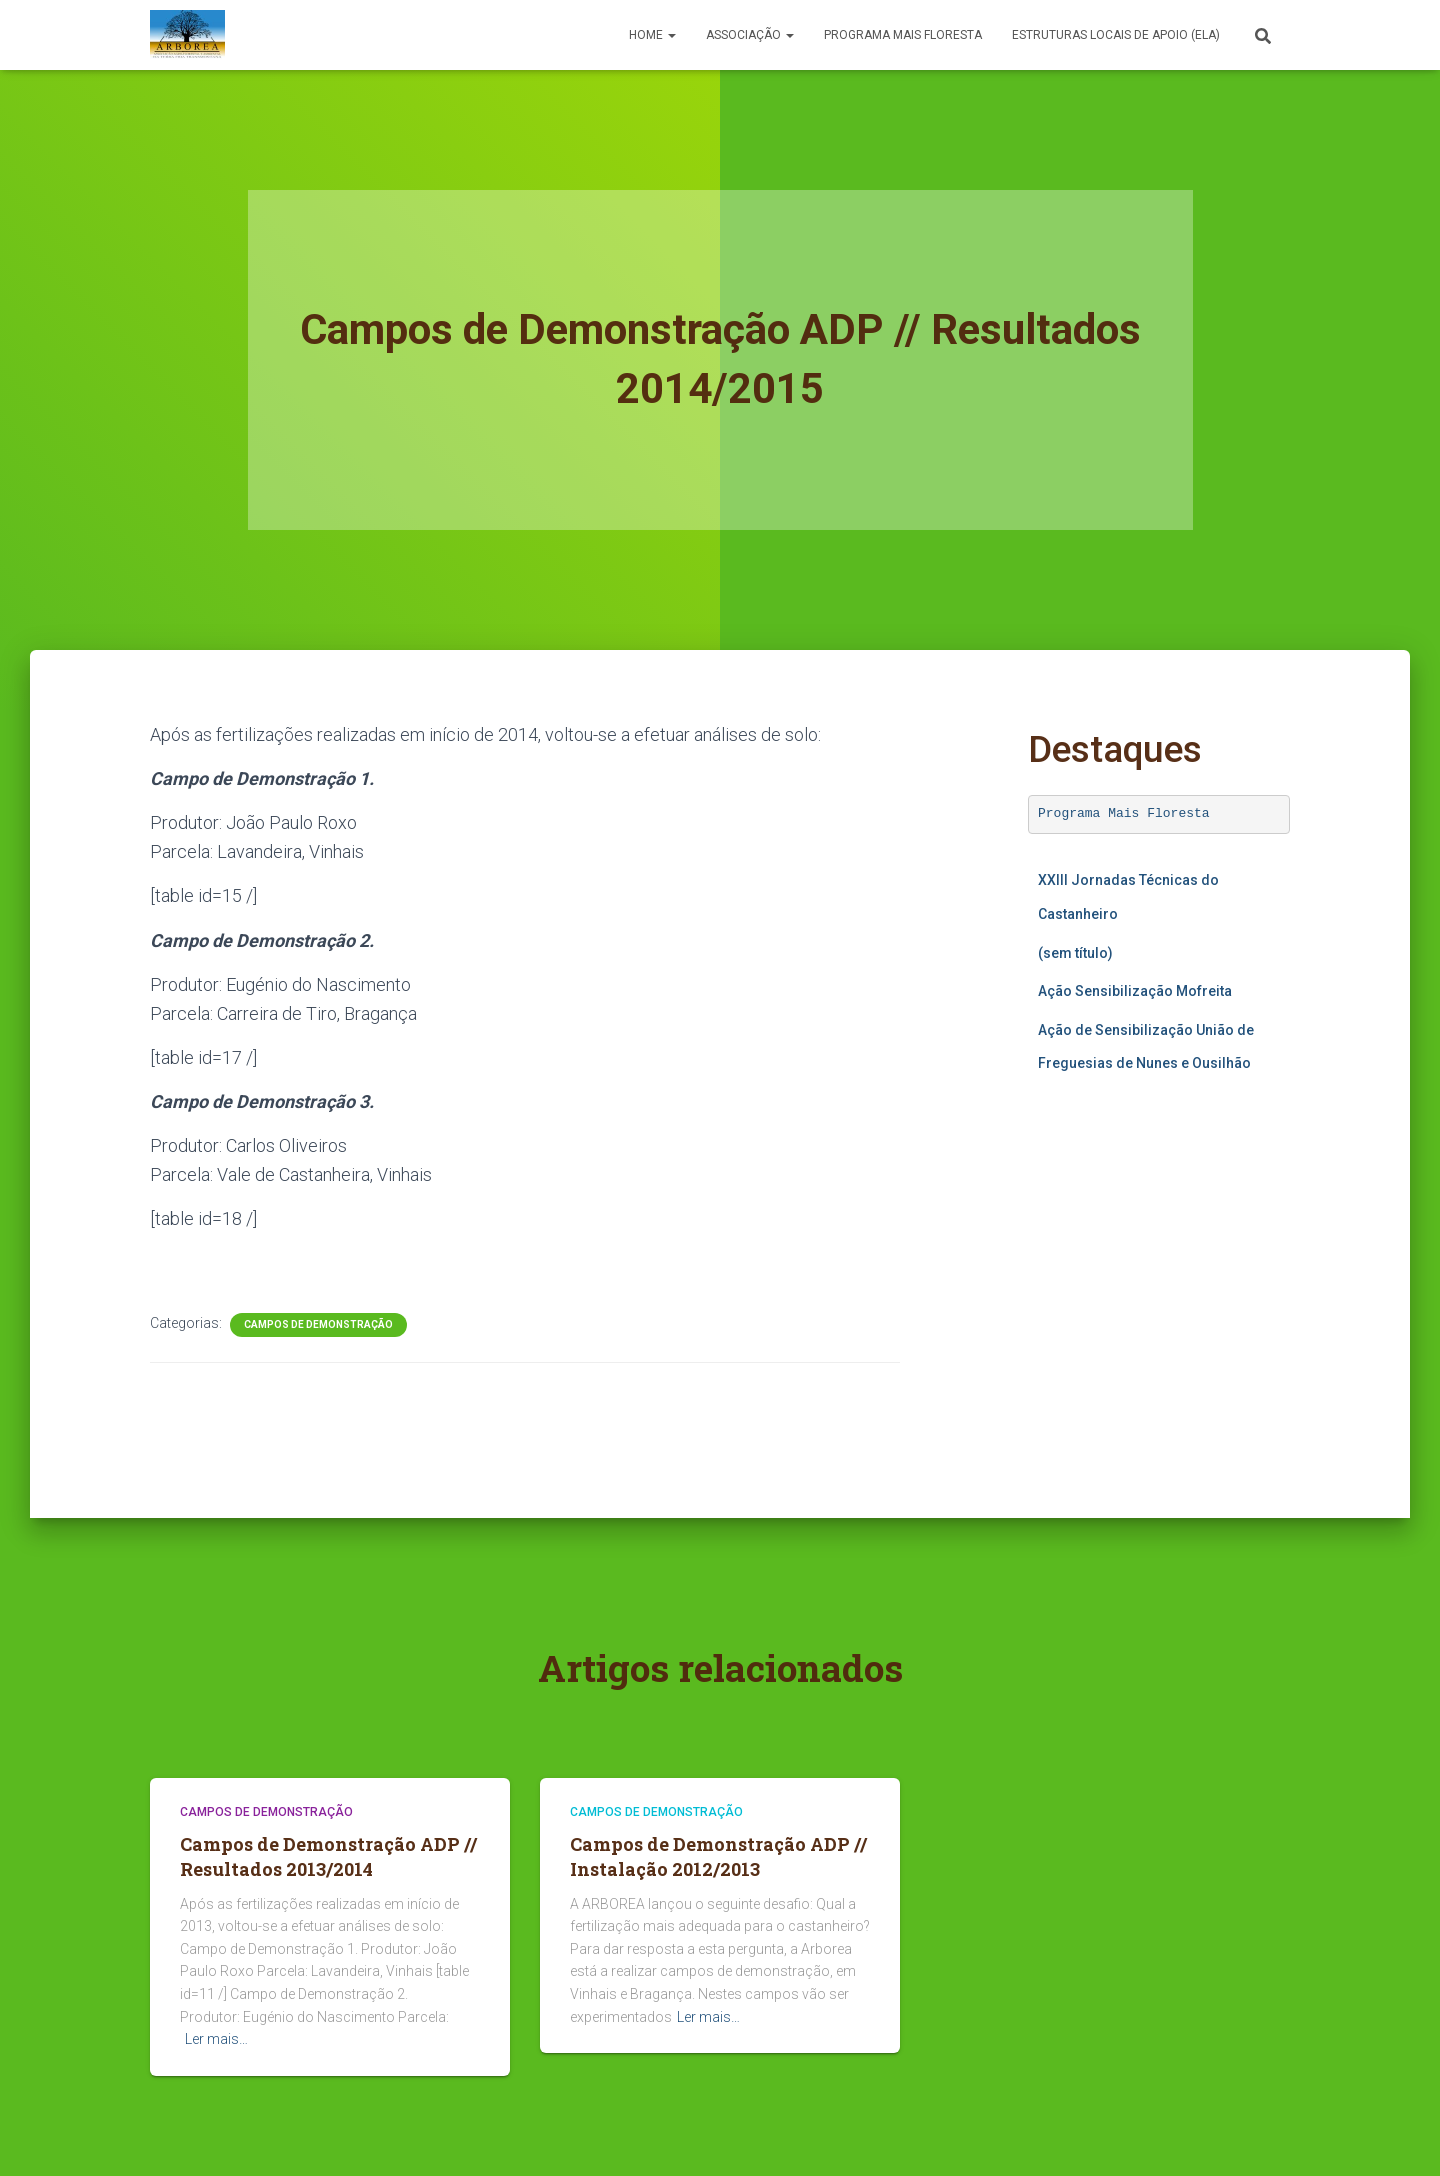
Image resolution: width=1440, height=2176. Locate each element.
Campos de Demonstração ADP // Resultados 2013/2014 (328, 1856)
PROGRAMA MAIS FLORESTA (903, 35)
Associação (750, 35)
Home (652, 35)
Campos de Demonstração (318, 1324)
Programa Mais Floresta (1124, 813)
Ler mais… (216, 2039)
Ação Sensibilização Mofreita (1135, 991)
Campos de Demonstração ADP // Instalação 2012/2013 (718, 1856)
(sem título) (1075, 953)
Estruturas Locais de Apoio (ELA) (1116, 35)
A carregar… (1159, 1281)
